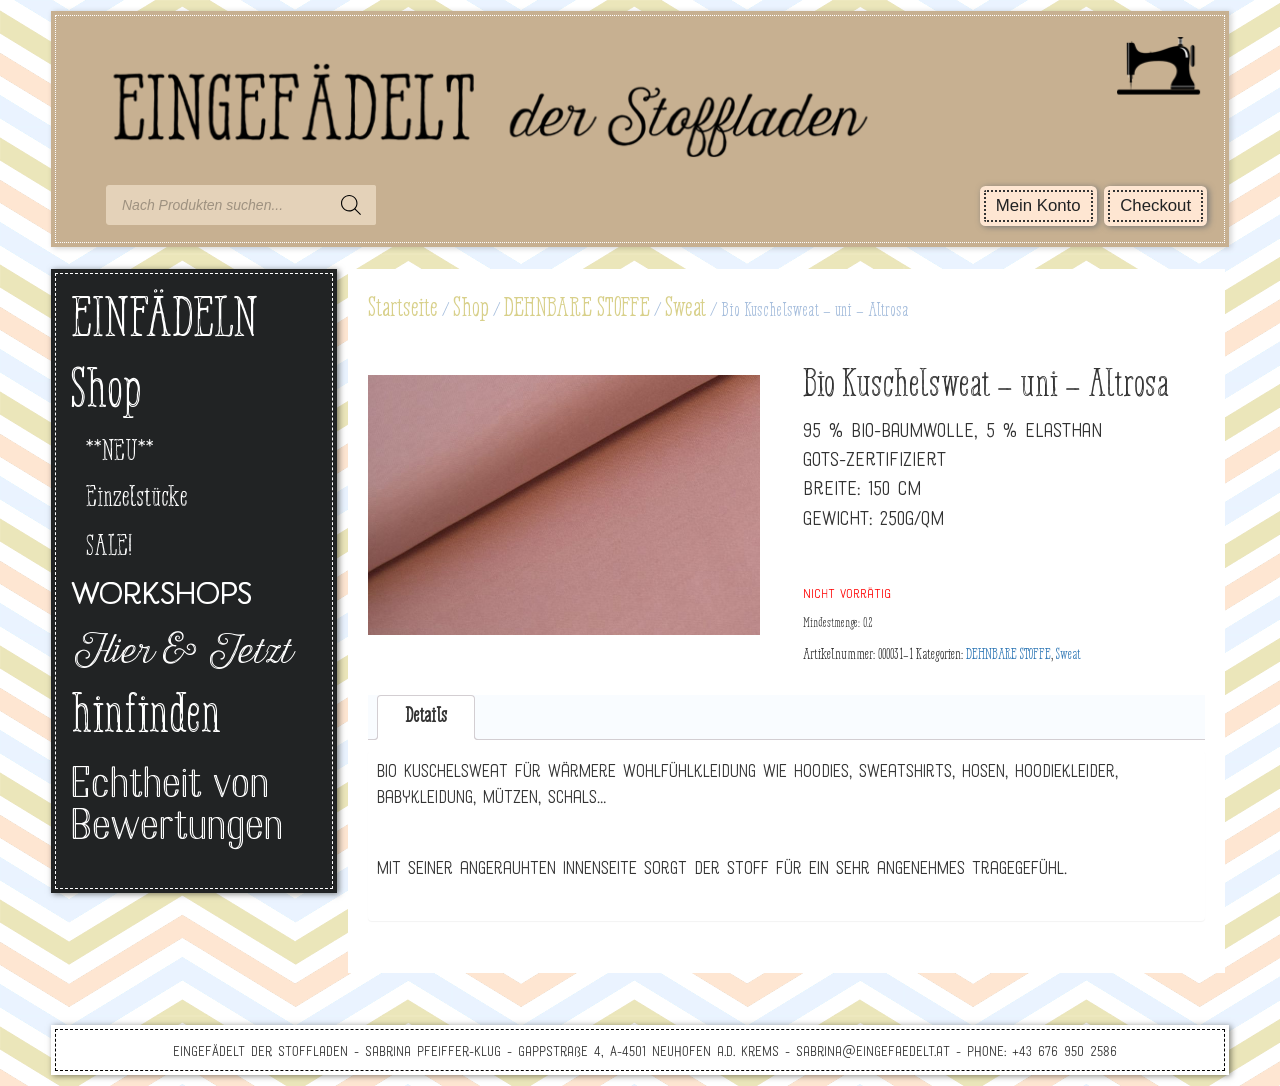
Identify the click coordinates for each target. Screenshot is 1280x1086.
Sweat (685, 309)
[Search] (351, 205)
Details (426, 716)
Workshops (161, 596)
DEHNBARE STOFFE (577, 309)
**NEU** (120, 452)
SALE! (109, 547)
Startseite (403, 309)
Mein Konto (1038, 205)
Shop (471, 309)
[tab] (426, 717)
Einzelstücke (137, 498)
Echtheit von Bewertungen (177, 807)
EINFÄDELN (164, 321)
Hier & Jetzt (180, 654)
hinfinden (146, 718)
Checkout (1155, 205)
